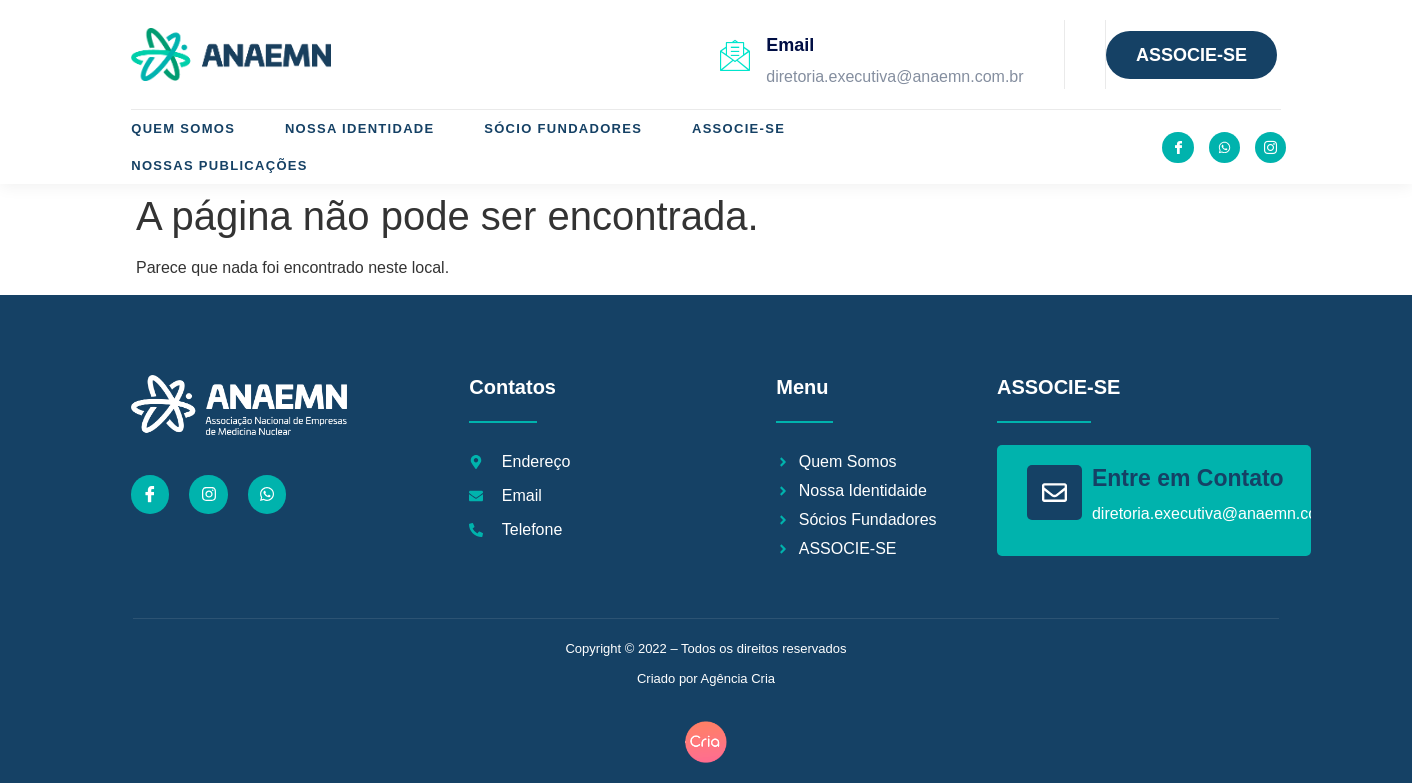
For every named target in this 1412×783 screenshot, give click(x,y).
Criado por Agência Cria (706, 678)
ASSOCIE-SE (739, 128)
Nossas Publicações (219, 165)
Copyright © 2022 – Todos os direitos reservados (705, 648)
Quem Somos (183, 128)
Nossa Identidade (360, 128)
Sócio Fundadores (564, 128)
